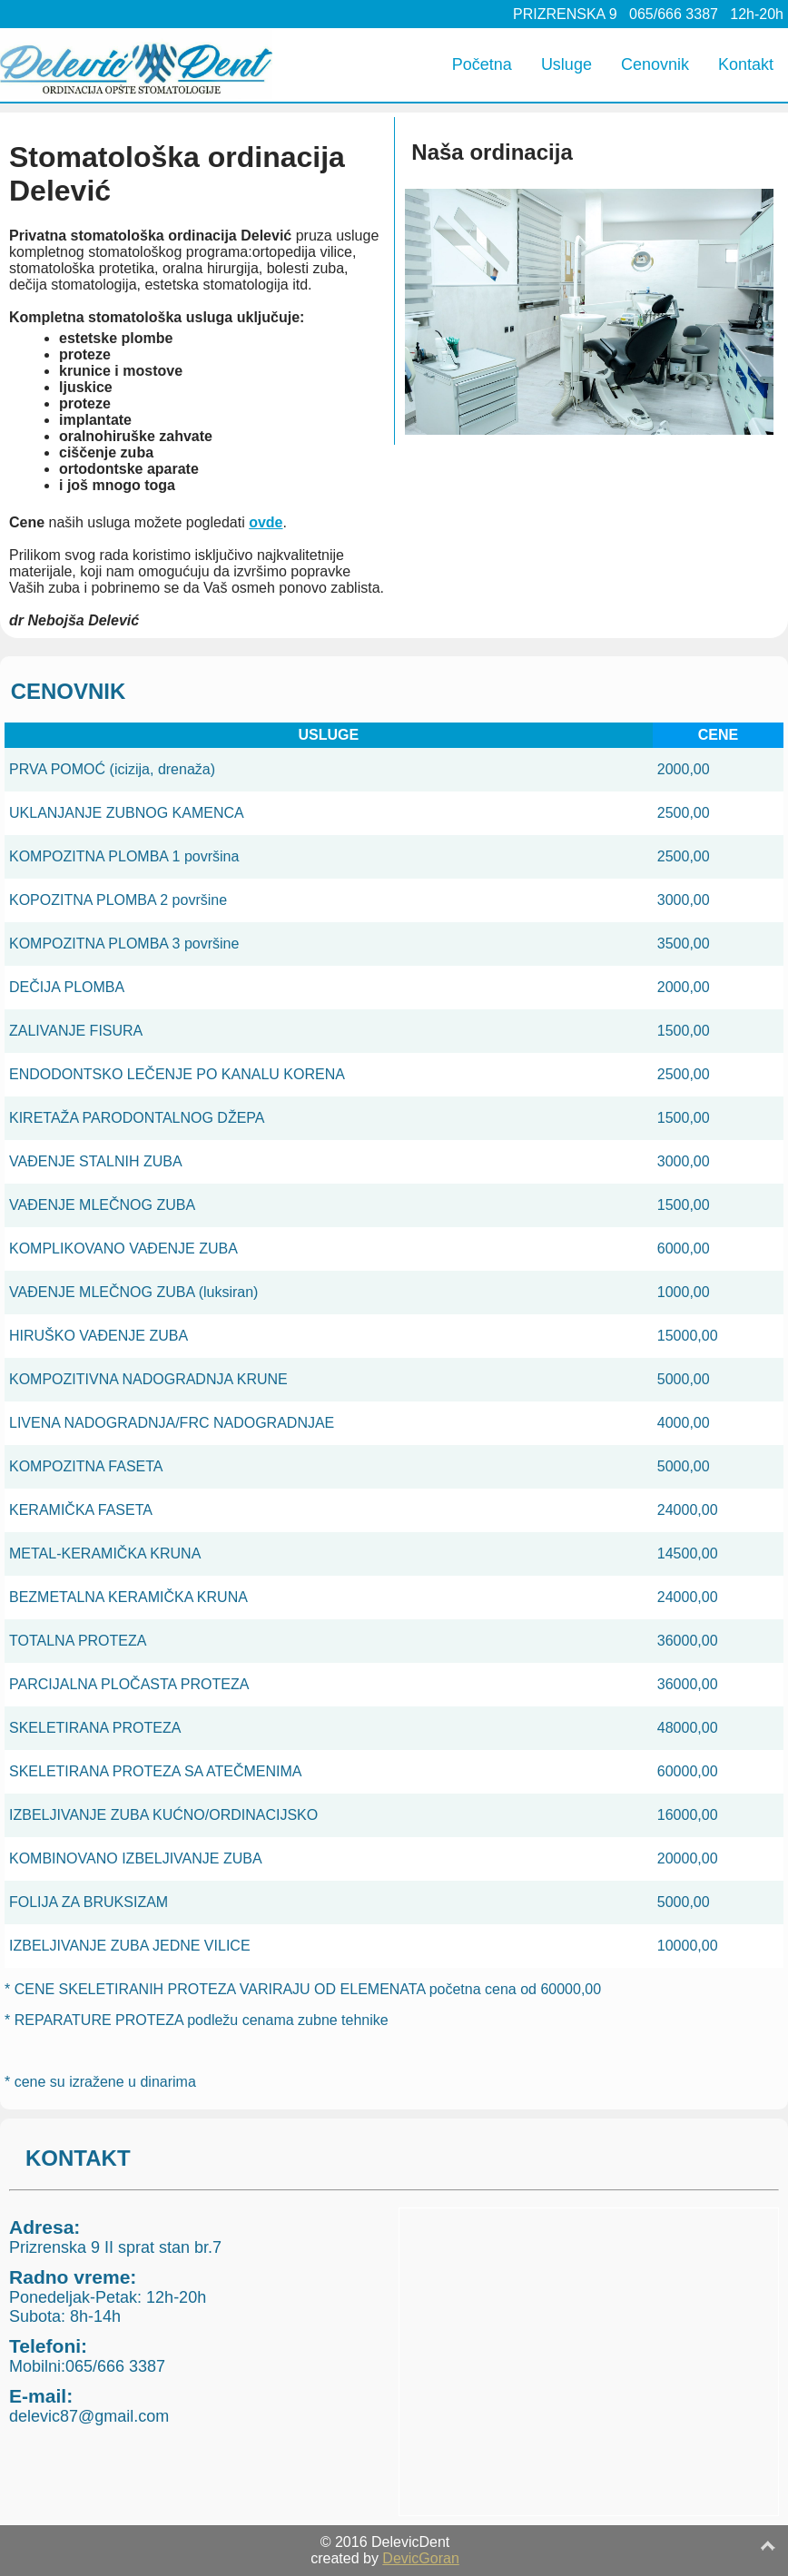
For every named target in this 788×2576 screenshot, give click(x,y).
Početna (482, 64)
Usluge (566, 64)
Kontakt (745, 64)
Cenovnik (655, 64)
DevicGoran (420, 2558)
